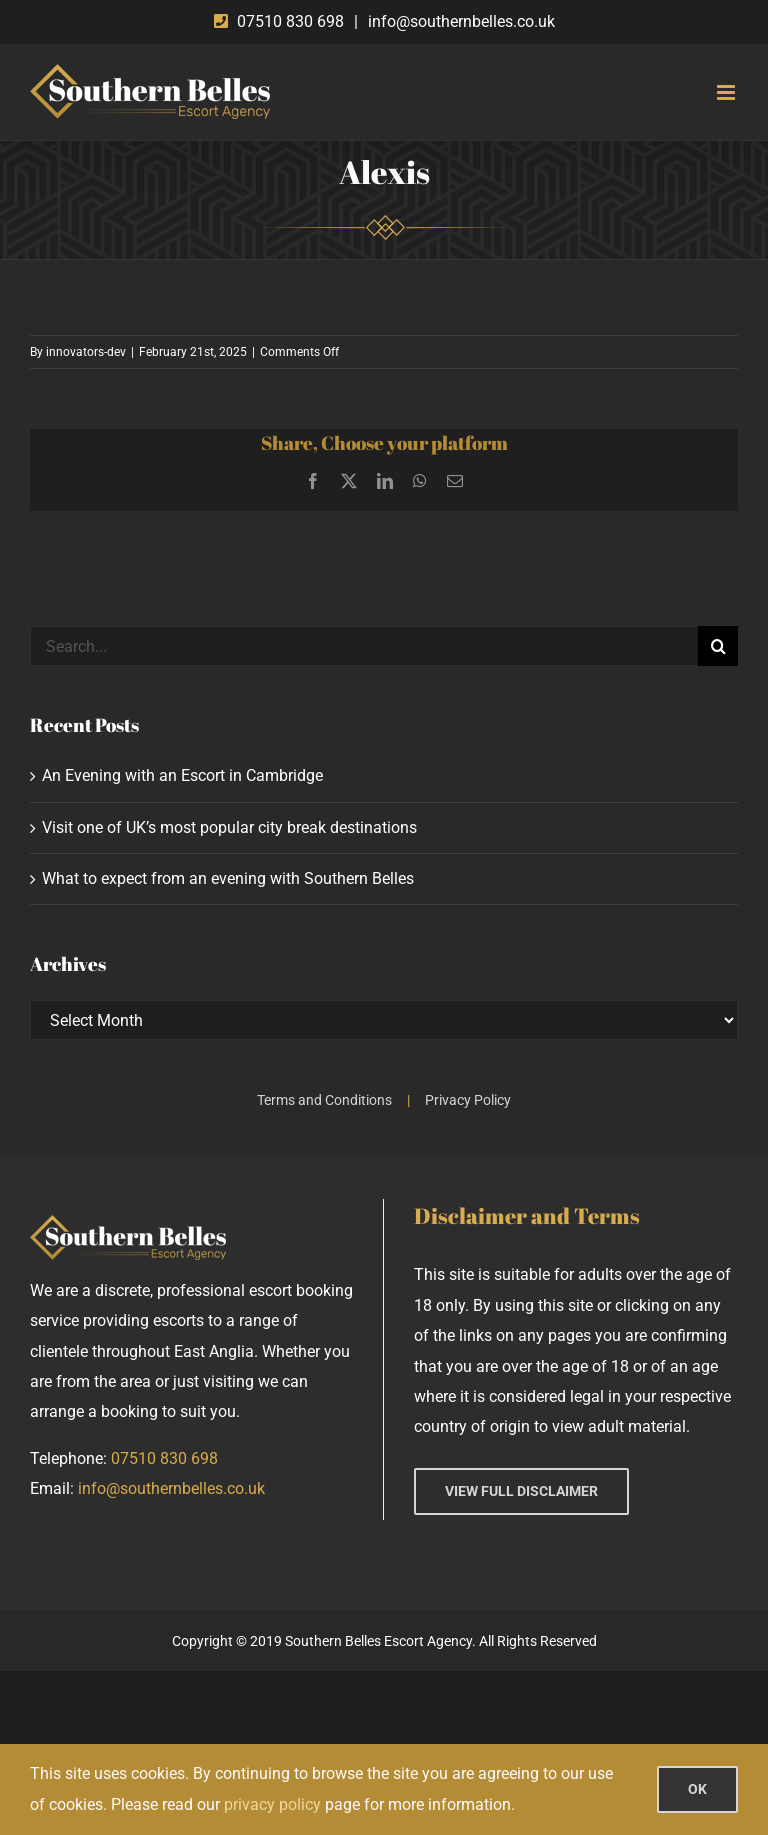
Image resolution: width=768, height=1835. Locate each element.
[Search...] (364, 646)
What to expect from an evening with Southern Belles (228, 878)
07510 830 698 (290, 21)
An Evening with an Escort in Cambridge (182, 775)
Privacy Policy (468, 1100)
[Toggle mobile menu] (727, 92)
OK (697, 1789)
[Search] (718, 646)
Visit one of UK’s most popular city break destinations (229, 827)
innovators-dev (86, 352)
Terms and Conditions (324, 1100)
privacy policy (272, 1804)
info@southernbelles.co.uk (461, 21)
